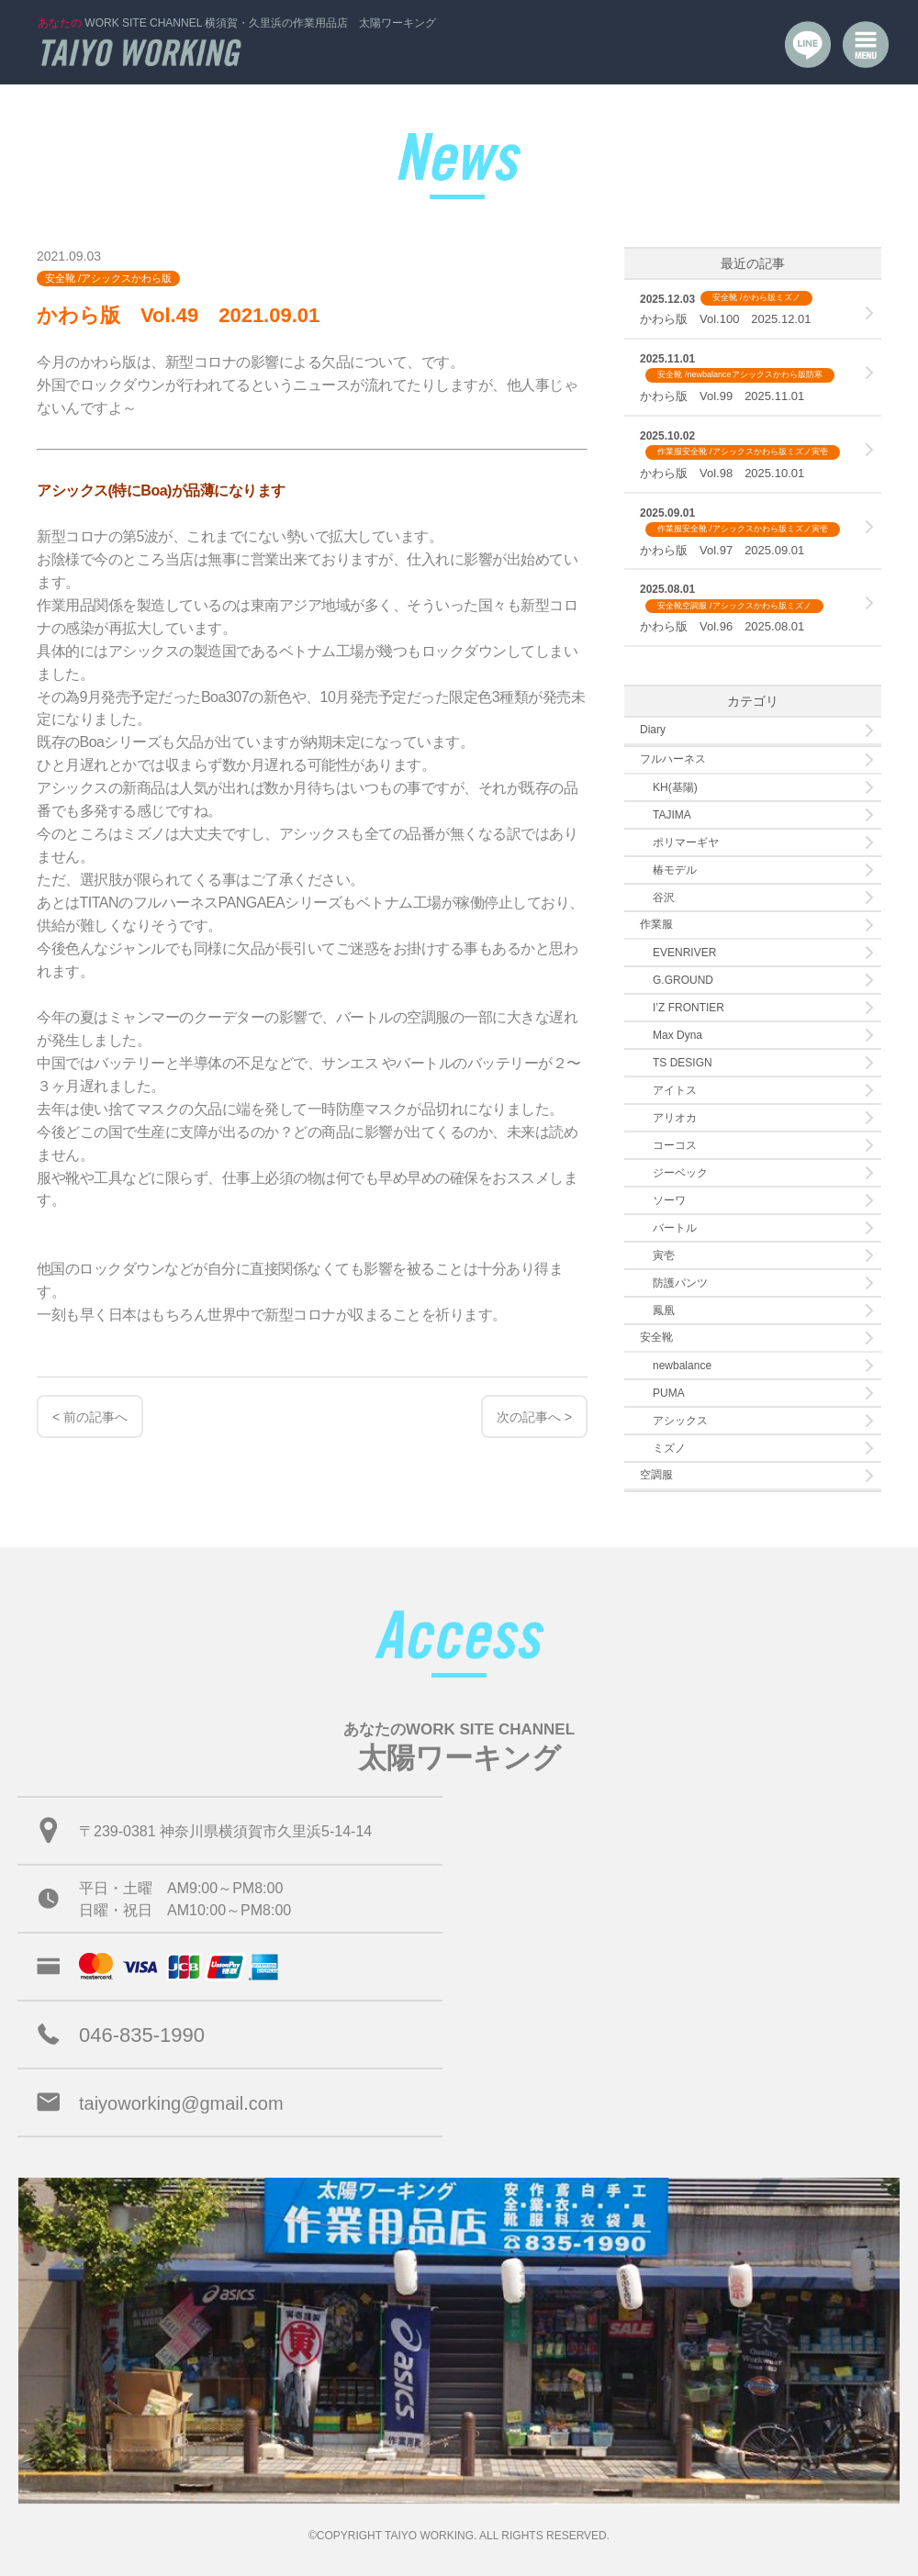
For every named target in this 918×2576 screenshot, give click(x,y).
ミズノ (669, 1448)
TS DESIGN (682, 1062)
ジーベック (680, 1172)
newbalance (682, 1365)
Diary (653, 729)
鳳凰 (664, 1310)
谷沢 (664, 897)
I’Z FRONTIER (688, 1007)
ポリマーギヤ (686, 842)
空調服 (656, 1474)
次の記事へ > (534, 1417)
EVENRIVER (684, 952)
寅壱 (664, 1255)
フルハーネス (673, 759)
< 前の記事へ (90, 1417)
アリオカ (675, 1117)
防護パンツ (680, 1283)
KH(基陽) (675, 787)
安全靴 (656, 1337)
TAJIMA (672, 814)
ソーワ (669, 1200)
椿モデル (675, 870)
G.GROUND (683, 980)
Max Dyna (677, 1035)
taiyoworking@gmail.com (181, 2103)
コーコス (675, 1145)
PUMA (669, 1393)
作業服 (656, 924)
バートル (675, 1227)
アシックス (680, 1420)
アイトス (675, 1090)
